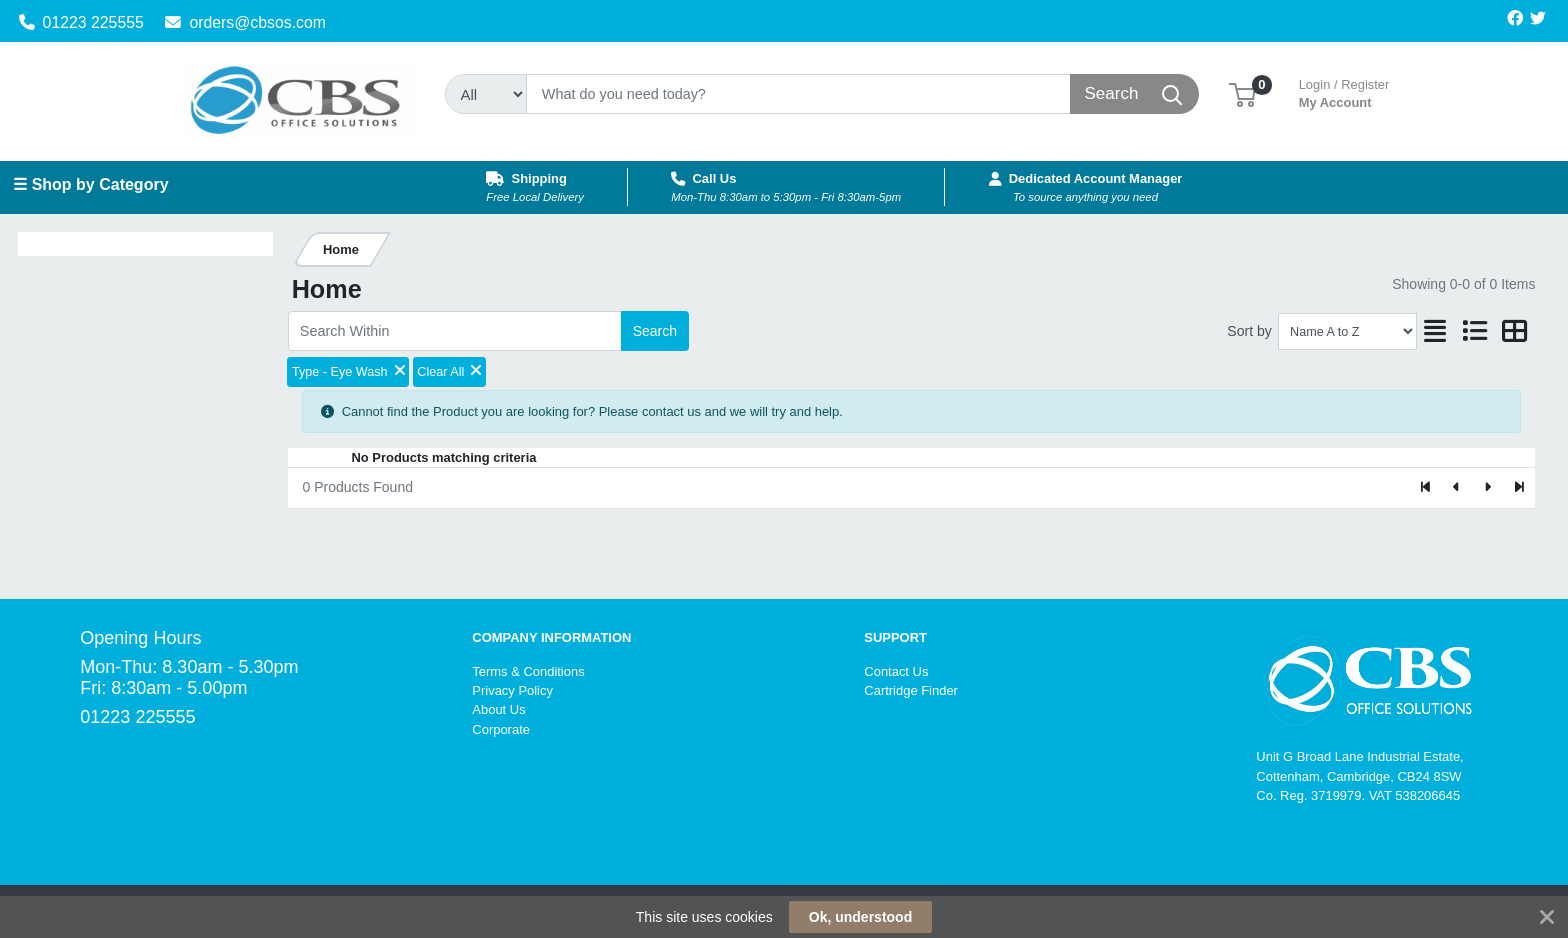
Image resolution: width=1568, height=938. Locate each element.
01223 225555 (81, 22)
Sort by (1249, 331)
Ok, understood (860, 917)
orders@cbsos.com (245, 22)
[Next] (1487, 488)
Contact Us (896, 671)
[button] (1242, 93)
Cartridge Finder (911, 690)
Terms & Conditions (528, 671)
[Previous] (1457, 488)
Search (655, 331)
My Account (1344, 91)
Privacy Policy (512, 690)
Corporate (501, 729)
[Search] (798, 94)
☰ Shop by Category (90, 184)
